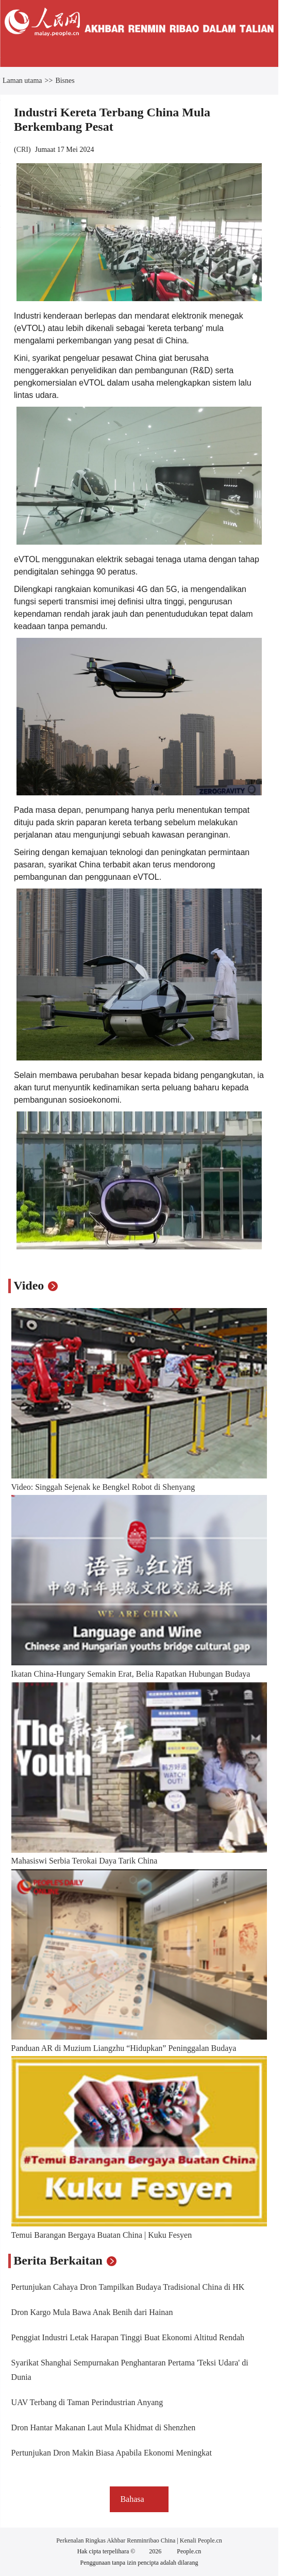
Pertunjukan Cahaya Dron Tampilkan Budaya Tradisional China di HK (128, 2287)
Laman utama (22, 80)
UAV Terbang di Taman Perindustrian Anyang (87, 2402)
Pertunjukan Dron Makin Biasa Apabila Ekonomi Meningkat (111, 2452)
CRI (22, 149)
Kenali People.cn (200, 2540)
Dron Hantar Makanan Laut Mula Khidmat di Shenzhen (103, 2427)
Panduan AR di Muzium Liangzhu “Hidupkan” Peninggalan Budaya (124, 2048)
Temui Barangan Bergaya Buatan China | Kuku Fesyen (101, 2235)
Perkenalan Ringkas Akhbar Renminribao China (116, 2540)
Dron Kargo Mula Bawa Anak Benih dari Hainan (92, 2312)
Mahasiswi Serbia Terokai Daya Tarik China (84, 1860)
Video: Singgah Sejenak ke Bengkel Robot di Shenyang (103, 1487)
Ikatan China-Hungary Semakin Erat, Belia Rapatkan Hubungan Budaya (130, 1673)
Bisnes (64, 80)
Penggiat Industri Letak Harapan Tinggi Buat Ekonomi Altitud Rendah (127, 2337)
